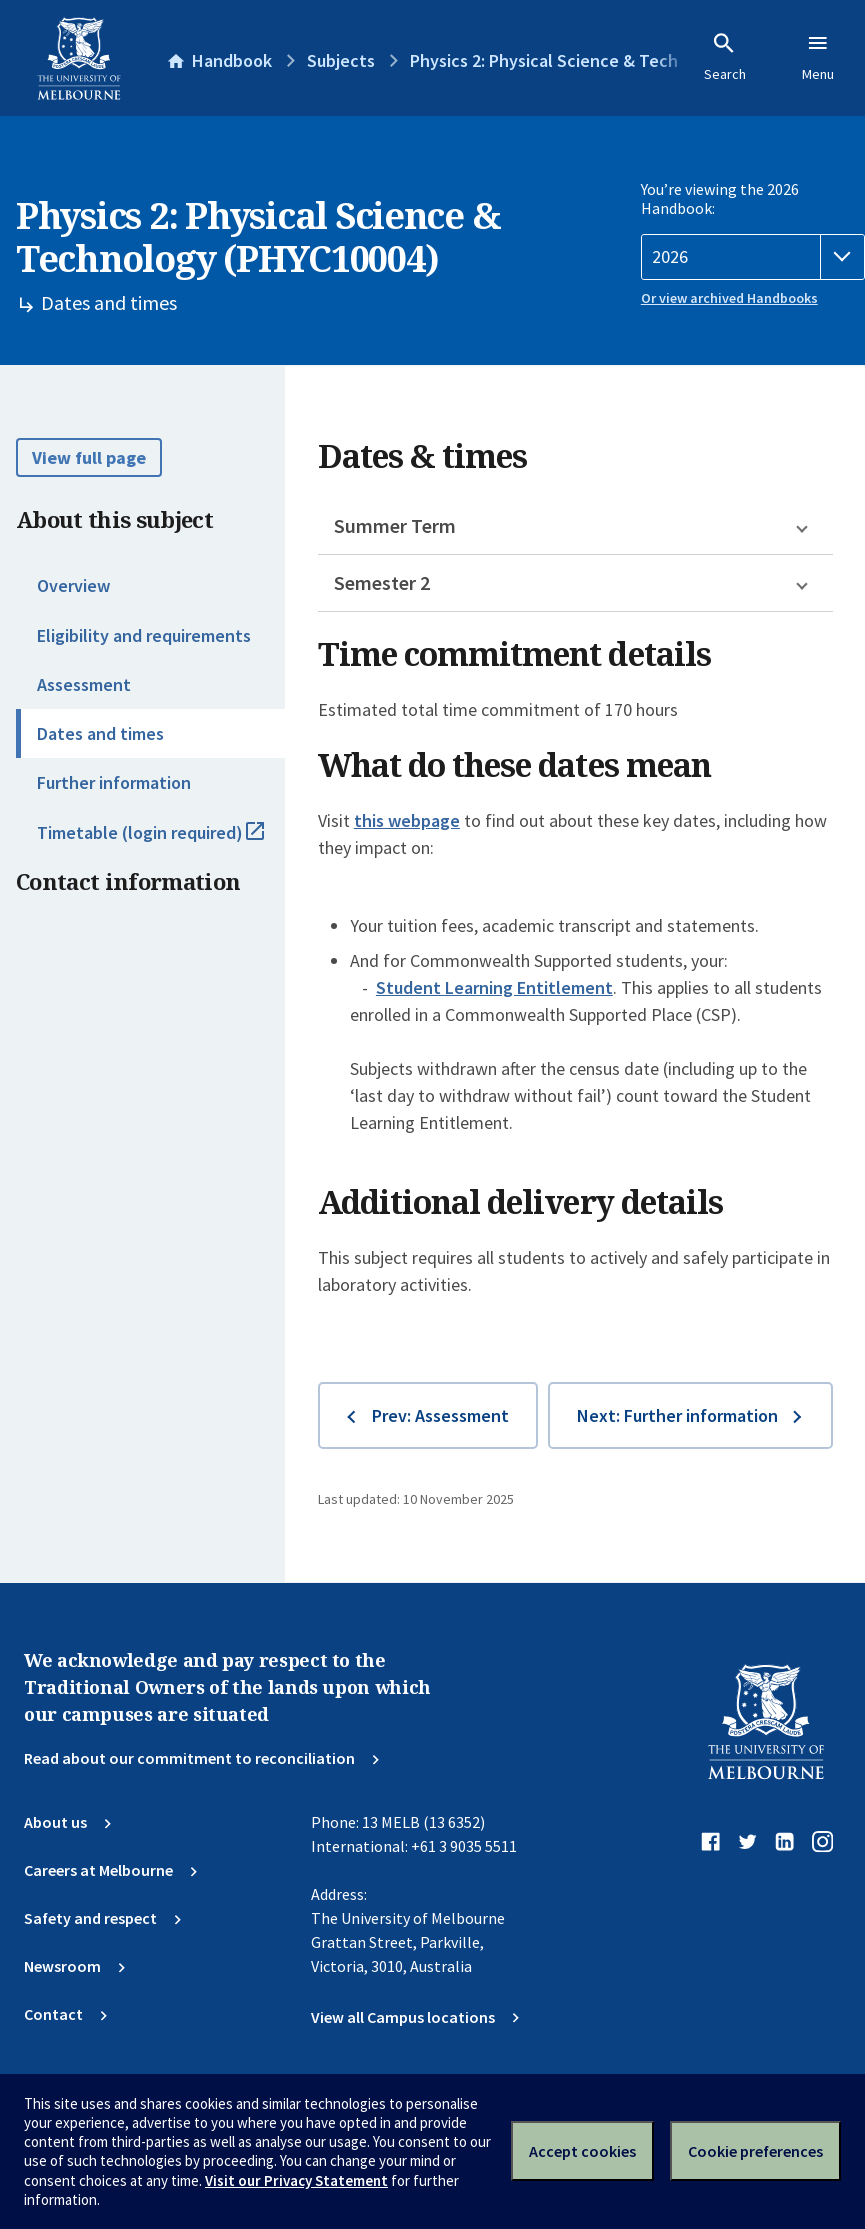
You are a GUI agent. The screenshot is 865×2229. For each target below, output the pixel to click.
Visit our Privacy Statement (296, 2180)
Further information (114, 782)
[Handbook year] (753, 257)
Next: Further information (677, 1415)
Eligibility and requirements (144, 635)
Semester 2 (382, 582)
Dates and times (100, 733)
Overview (73, 585)
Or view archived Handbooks (729, 298)
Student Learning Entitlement (494, 987)
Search (725, 57)
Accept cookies (582, 2151)
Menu (818, 57)
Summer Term (395, 525)
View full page (89, 457)
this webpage (407, 820)
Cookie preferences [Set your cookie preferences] (755, 2151)
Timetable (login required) (161, 841)
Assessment (84, 684)
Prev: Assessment (440, 1415)
